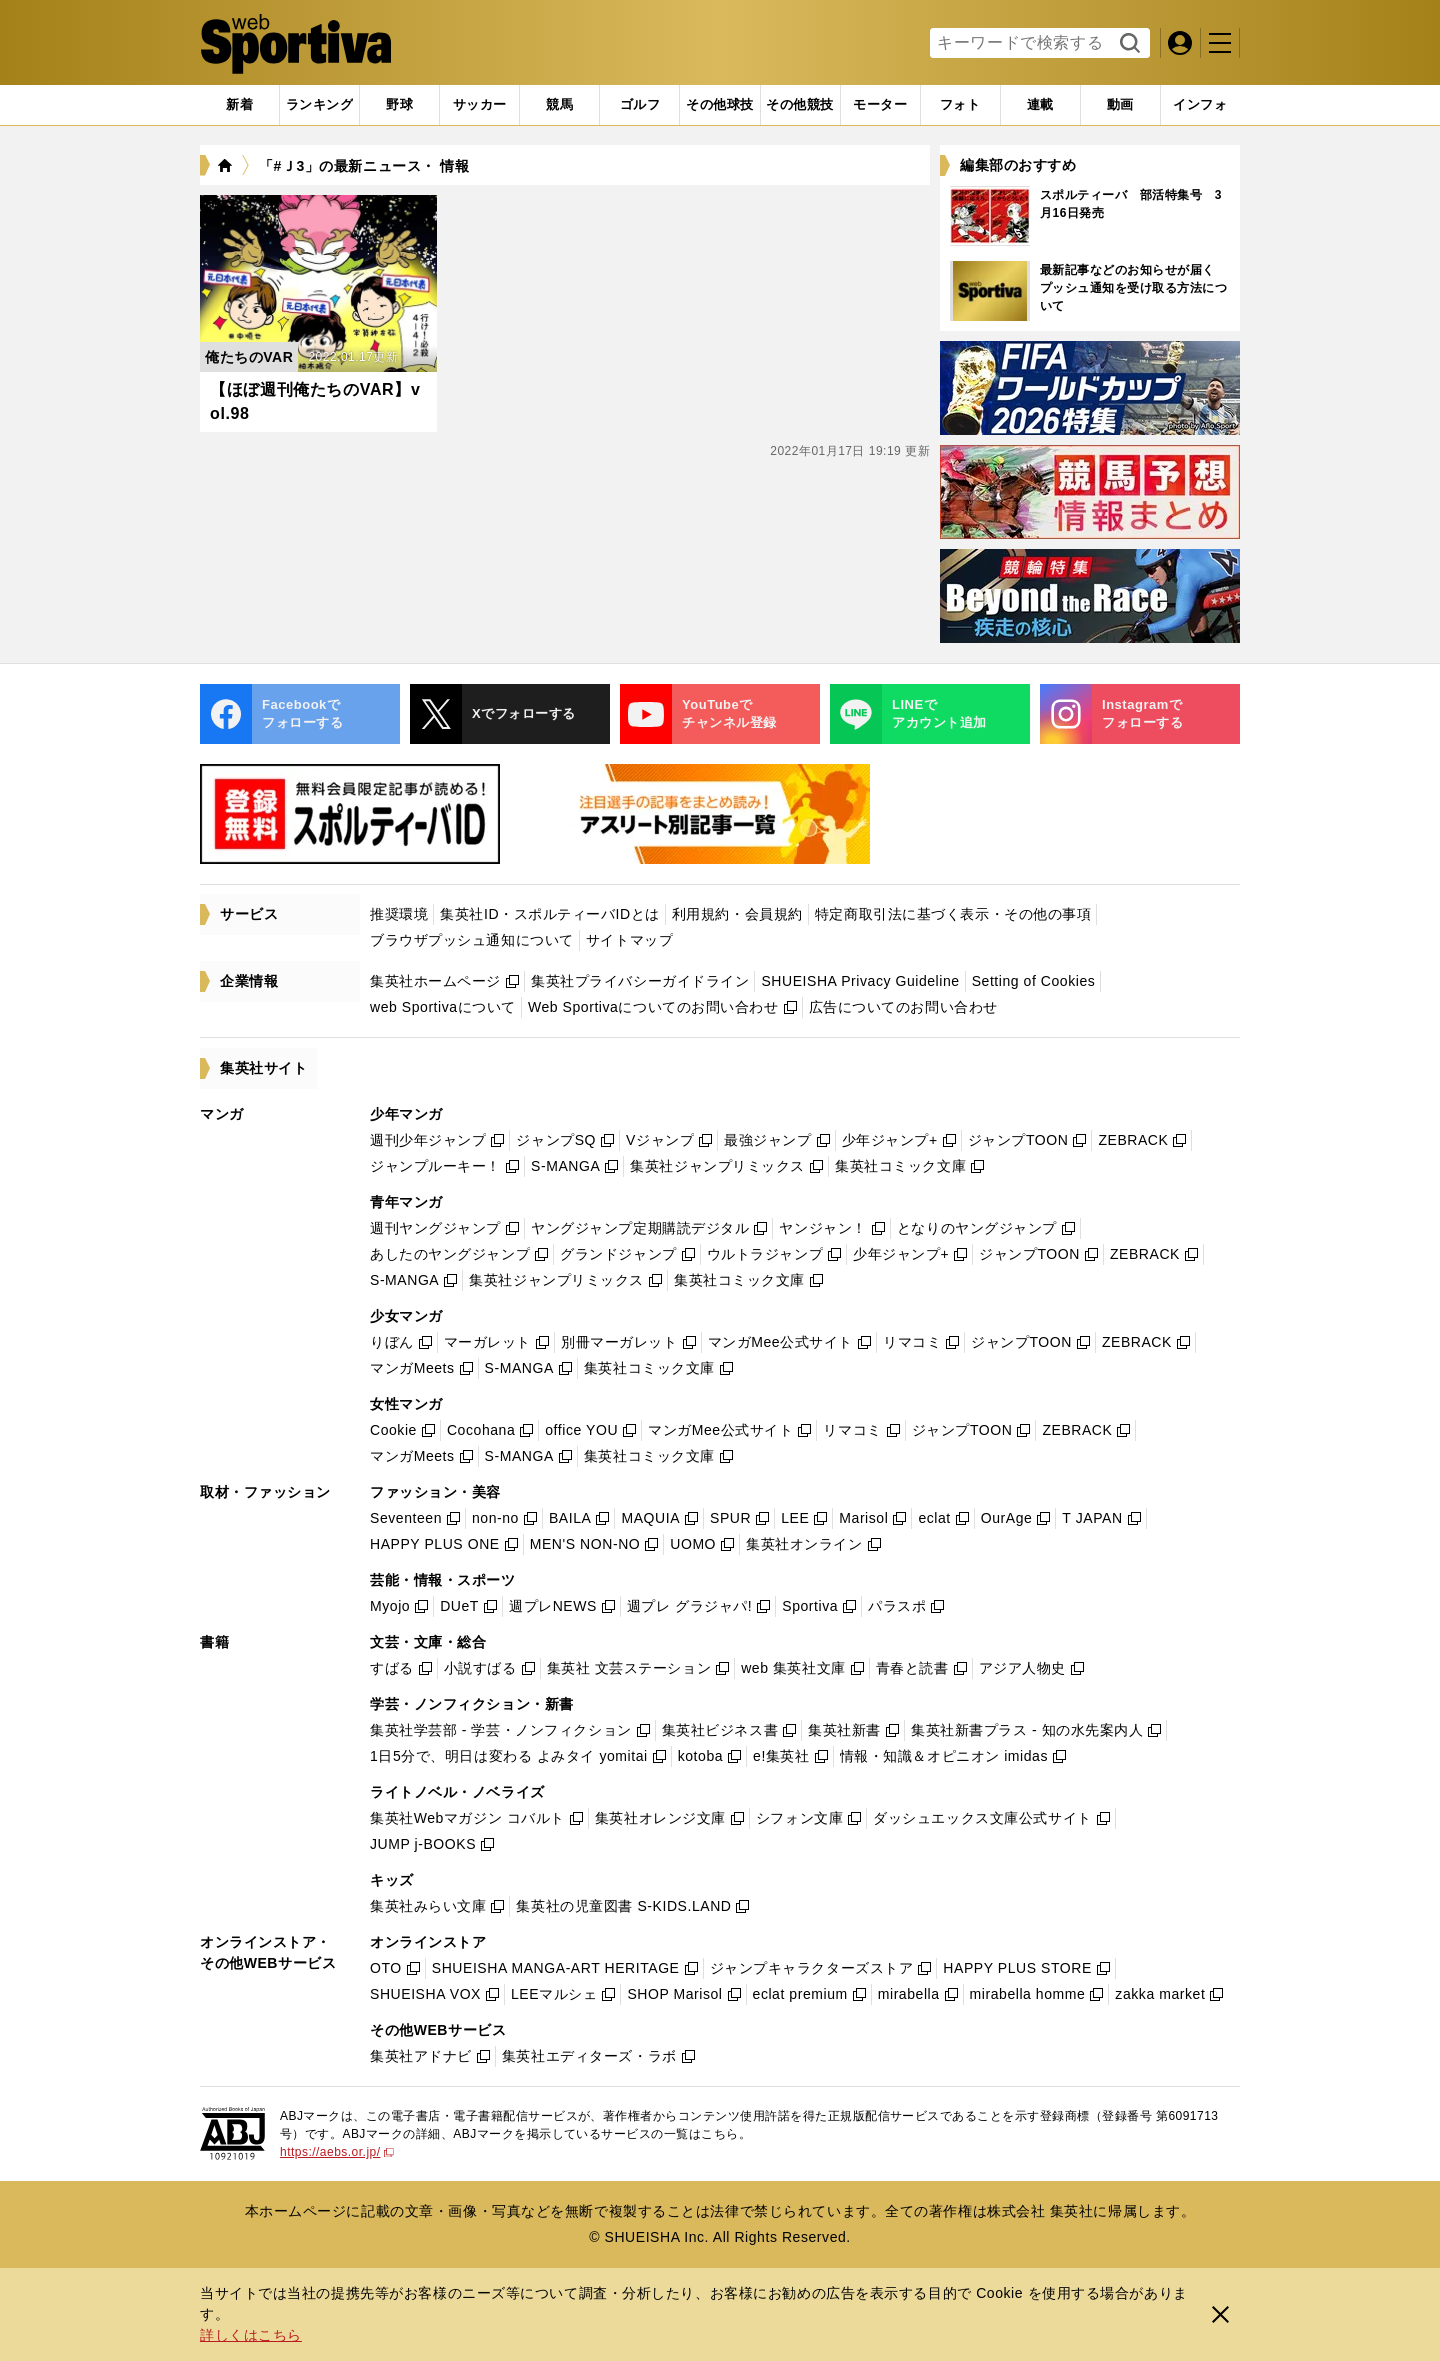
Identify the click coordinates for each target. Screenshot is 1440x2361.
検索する (1127, 44)
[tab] (399, 105)
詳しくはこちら (251, 2335)
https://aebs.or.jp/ (337, 2152)
